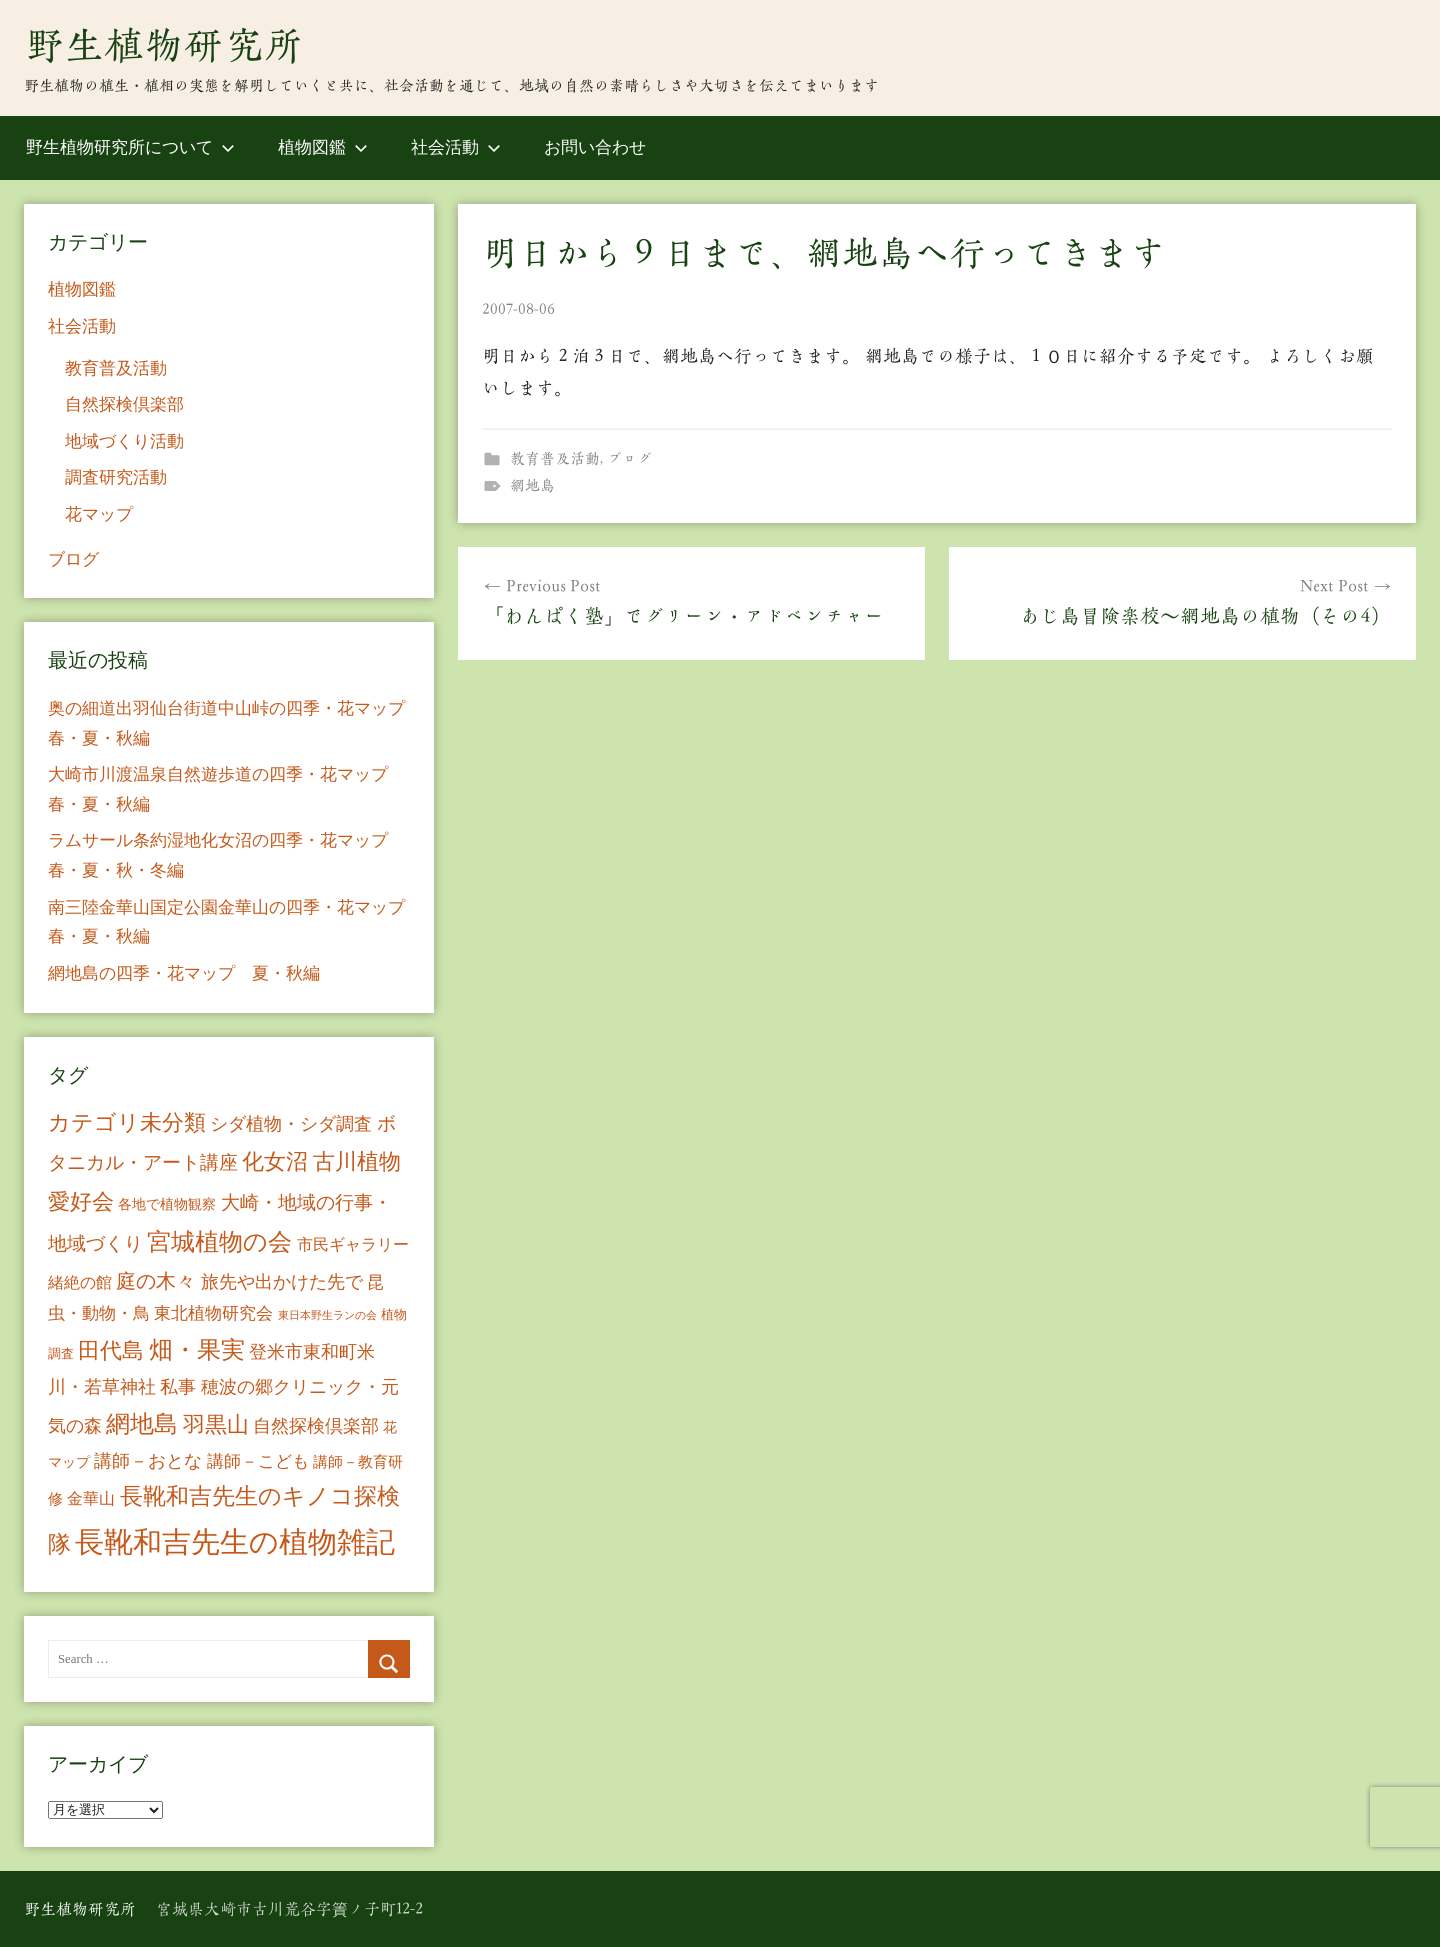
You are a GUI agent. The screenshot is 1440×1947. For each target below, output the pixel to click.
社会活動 (456, 147)
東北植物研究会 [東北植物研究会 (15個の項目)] (213, 1313)
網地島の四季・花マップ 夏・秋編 (184, 973)
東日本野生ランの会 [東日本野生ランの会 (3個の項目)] (327, 1315)
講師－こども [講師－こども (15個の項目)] (258, 1461)
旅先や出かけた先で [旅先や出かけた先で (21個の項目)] (282, 1282)
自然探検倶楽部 (124, 404)
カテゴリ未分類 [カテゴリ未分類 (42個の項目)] (127, 1123)
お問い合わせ (595, 147)
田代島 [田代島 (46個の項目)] (111, 1350)
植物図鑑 (323, 147)
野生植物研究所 (164, 45)
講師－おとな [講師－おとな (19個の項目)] (148, 1461)
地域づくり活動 (124, 441)
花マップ (99, 514)
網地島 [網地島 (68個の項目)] (142, 1424)
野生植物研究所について (130, 147)
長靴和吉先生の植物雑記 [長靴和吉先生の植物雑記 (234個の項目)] (235, 1542)
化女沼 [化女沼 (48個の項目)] (275, 1161)
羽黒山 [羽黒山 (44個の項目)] (216, 1425)
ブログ (629, 458)
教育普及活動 (555, 458)
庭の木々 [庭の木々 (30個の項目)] (156, 1281)
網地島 (532, 485)
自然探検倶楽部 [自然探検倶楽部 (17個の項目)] (316, 1426)
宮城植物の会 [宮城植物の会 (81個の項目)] (219, 1241)
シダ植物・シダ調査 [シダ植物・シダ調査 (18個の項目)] (291, 1124)
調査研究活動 (116, 477)
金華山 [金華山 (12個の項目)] (91, 1498)
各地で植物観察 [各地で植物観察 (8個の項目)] (167, 1204)
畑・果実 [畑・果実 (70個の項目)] (197, 1350)
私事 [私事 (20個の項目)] (178, 1387)
